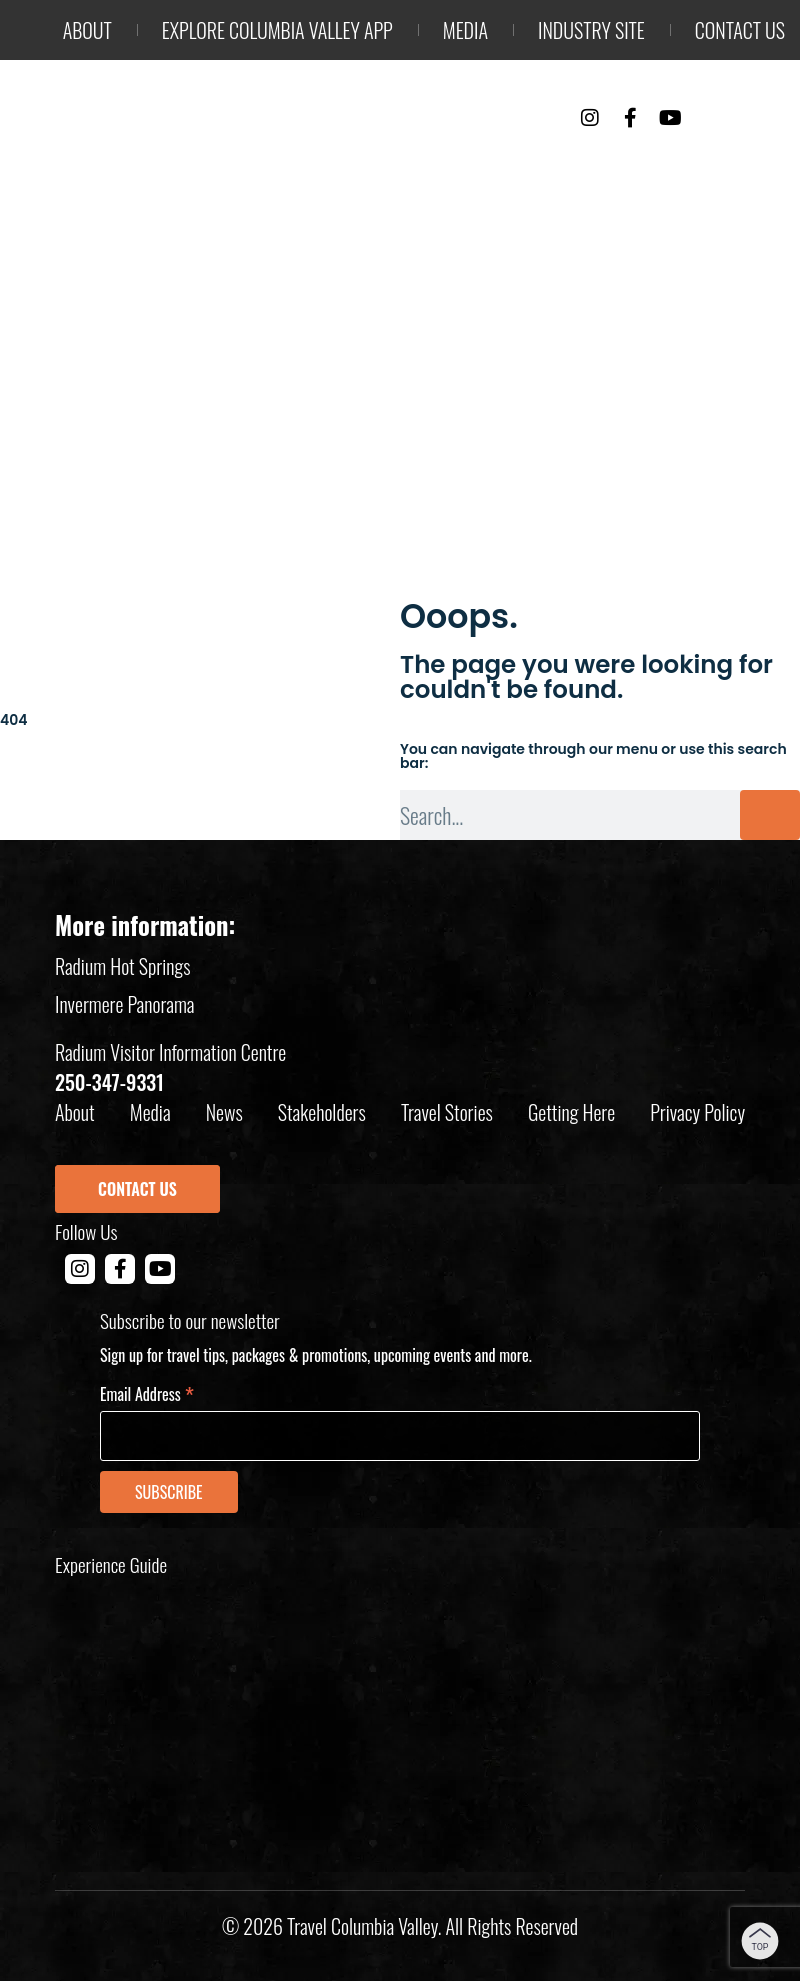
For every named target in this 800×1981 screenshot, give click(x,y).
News (224, 1112)
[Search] (770, 815)
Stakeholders (322, 1112)
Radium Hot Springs (123, 966)
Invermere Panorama (125, 1004)
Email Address (147, 1392)
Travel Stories (447, 1112)
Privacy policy (697, 1112)
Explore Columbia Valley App (277, 30)
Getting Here (571, 1112)
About (87, 30)
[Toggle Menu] (765, 118)
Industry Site (591, 30)
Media (465, 30)
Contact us (740, 30)
